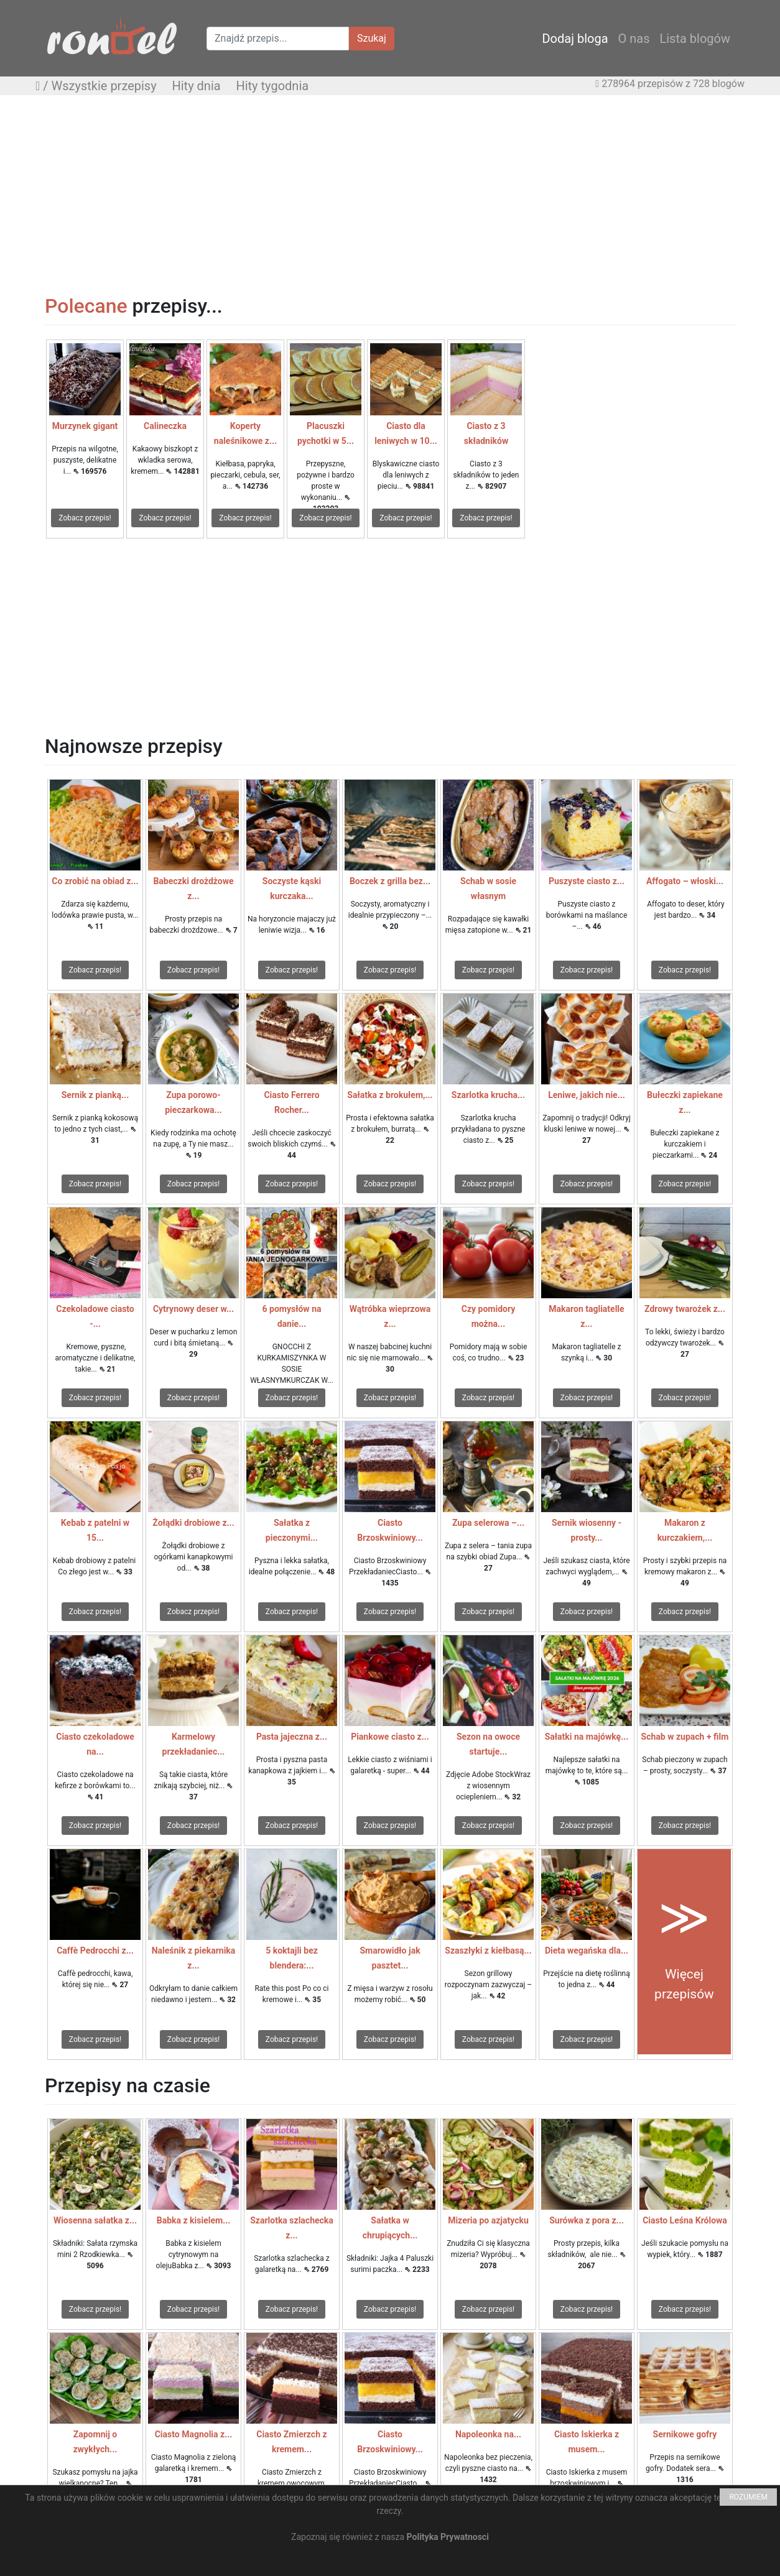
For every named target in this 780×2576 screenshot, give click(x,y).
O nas (634, 38)
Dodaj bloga (575, 38)
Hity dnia (196, 85)
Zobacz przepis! (84, 518)
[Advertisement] (390, 195)
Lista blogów (694, 38)
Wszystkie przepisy (104, 85)
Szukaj (371, 38)
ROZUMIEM (748, 2497)
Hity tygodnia (272, 85)
